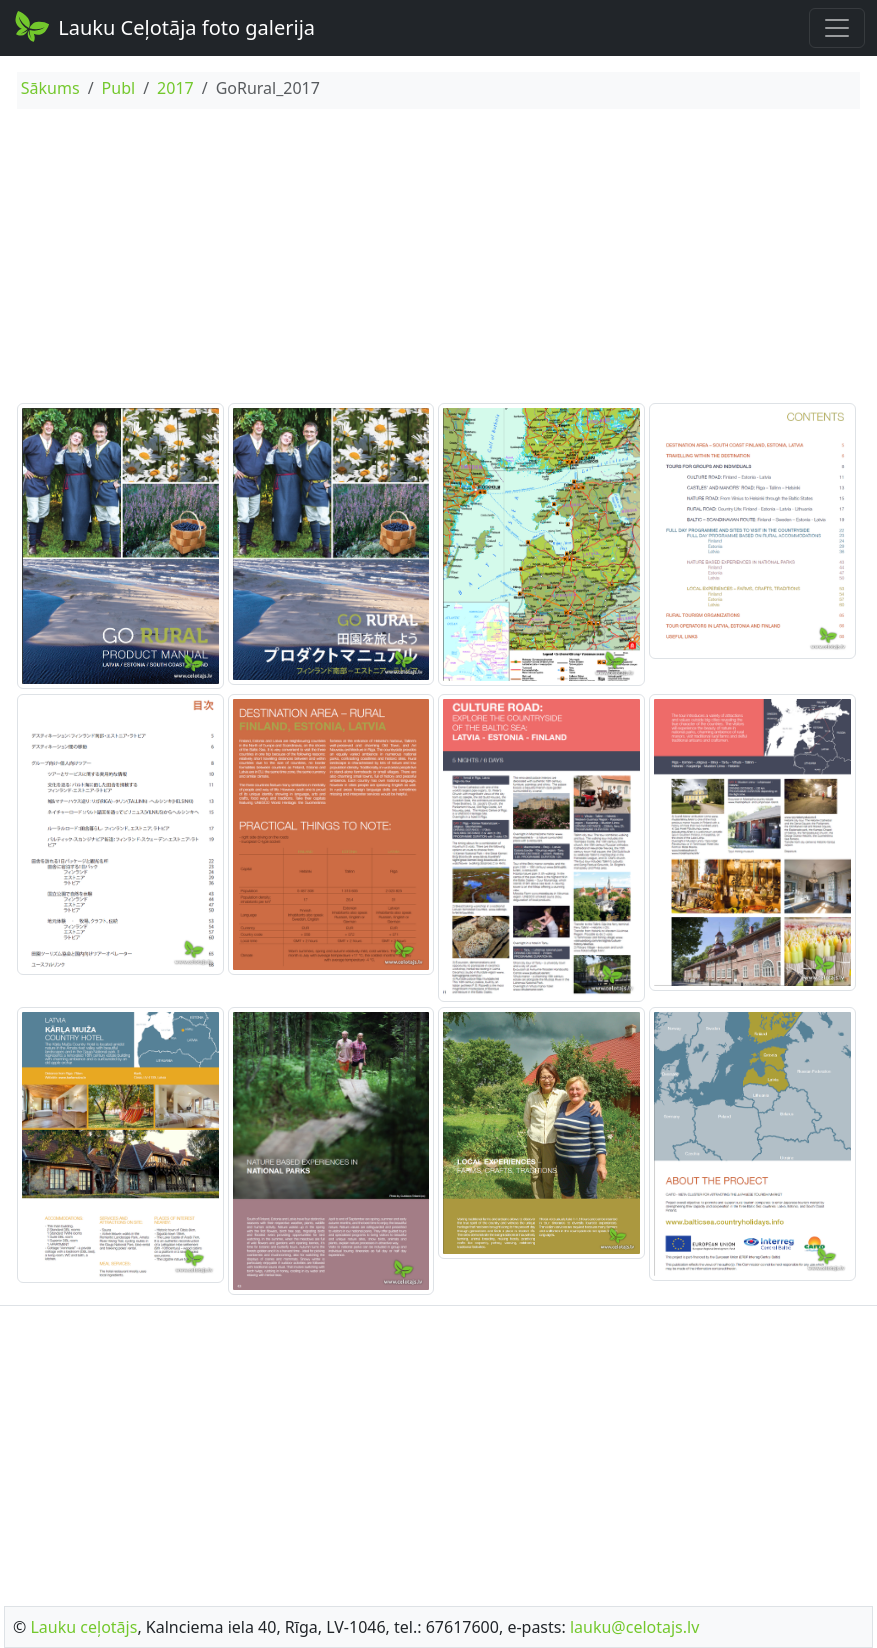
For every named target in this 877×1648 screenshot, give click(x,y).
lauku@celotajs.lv (634, 1627)
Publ (119, 88)
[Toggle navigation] (837, 28)
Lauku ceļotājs (83, 1627)
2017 (175, 88)
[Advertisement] (438, 259)
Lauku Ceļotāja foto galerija (163, 26)
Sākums (50, 88)
